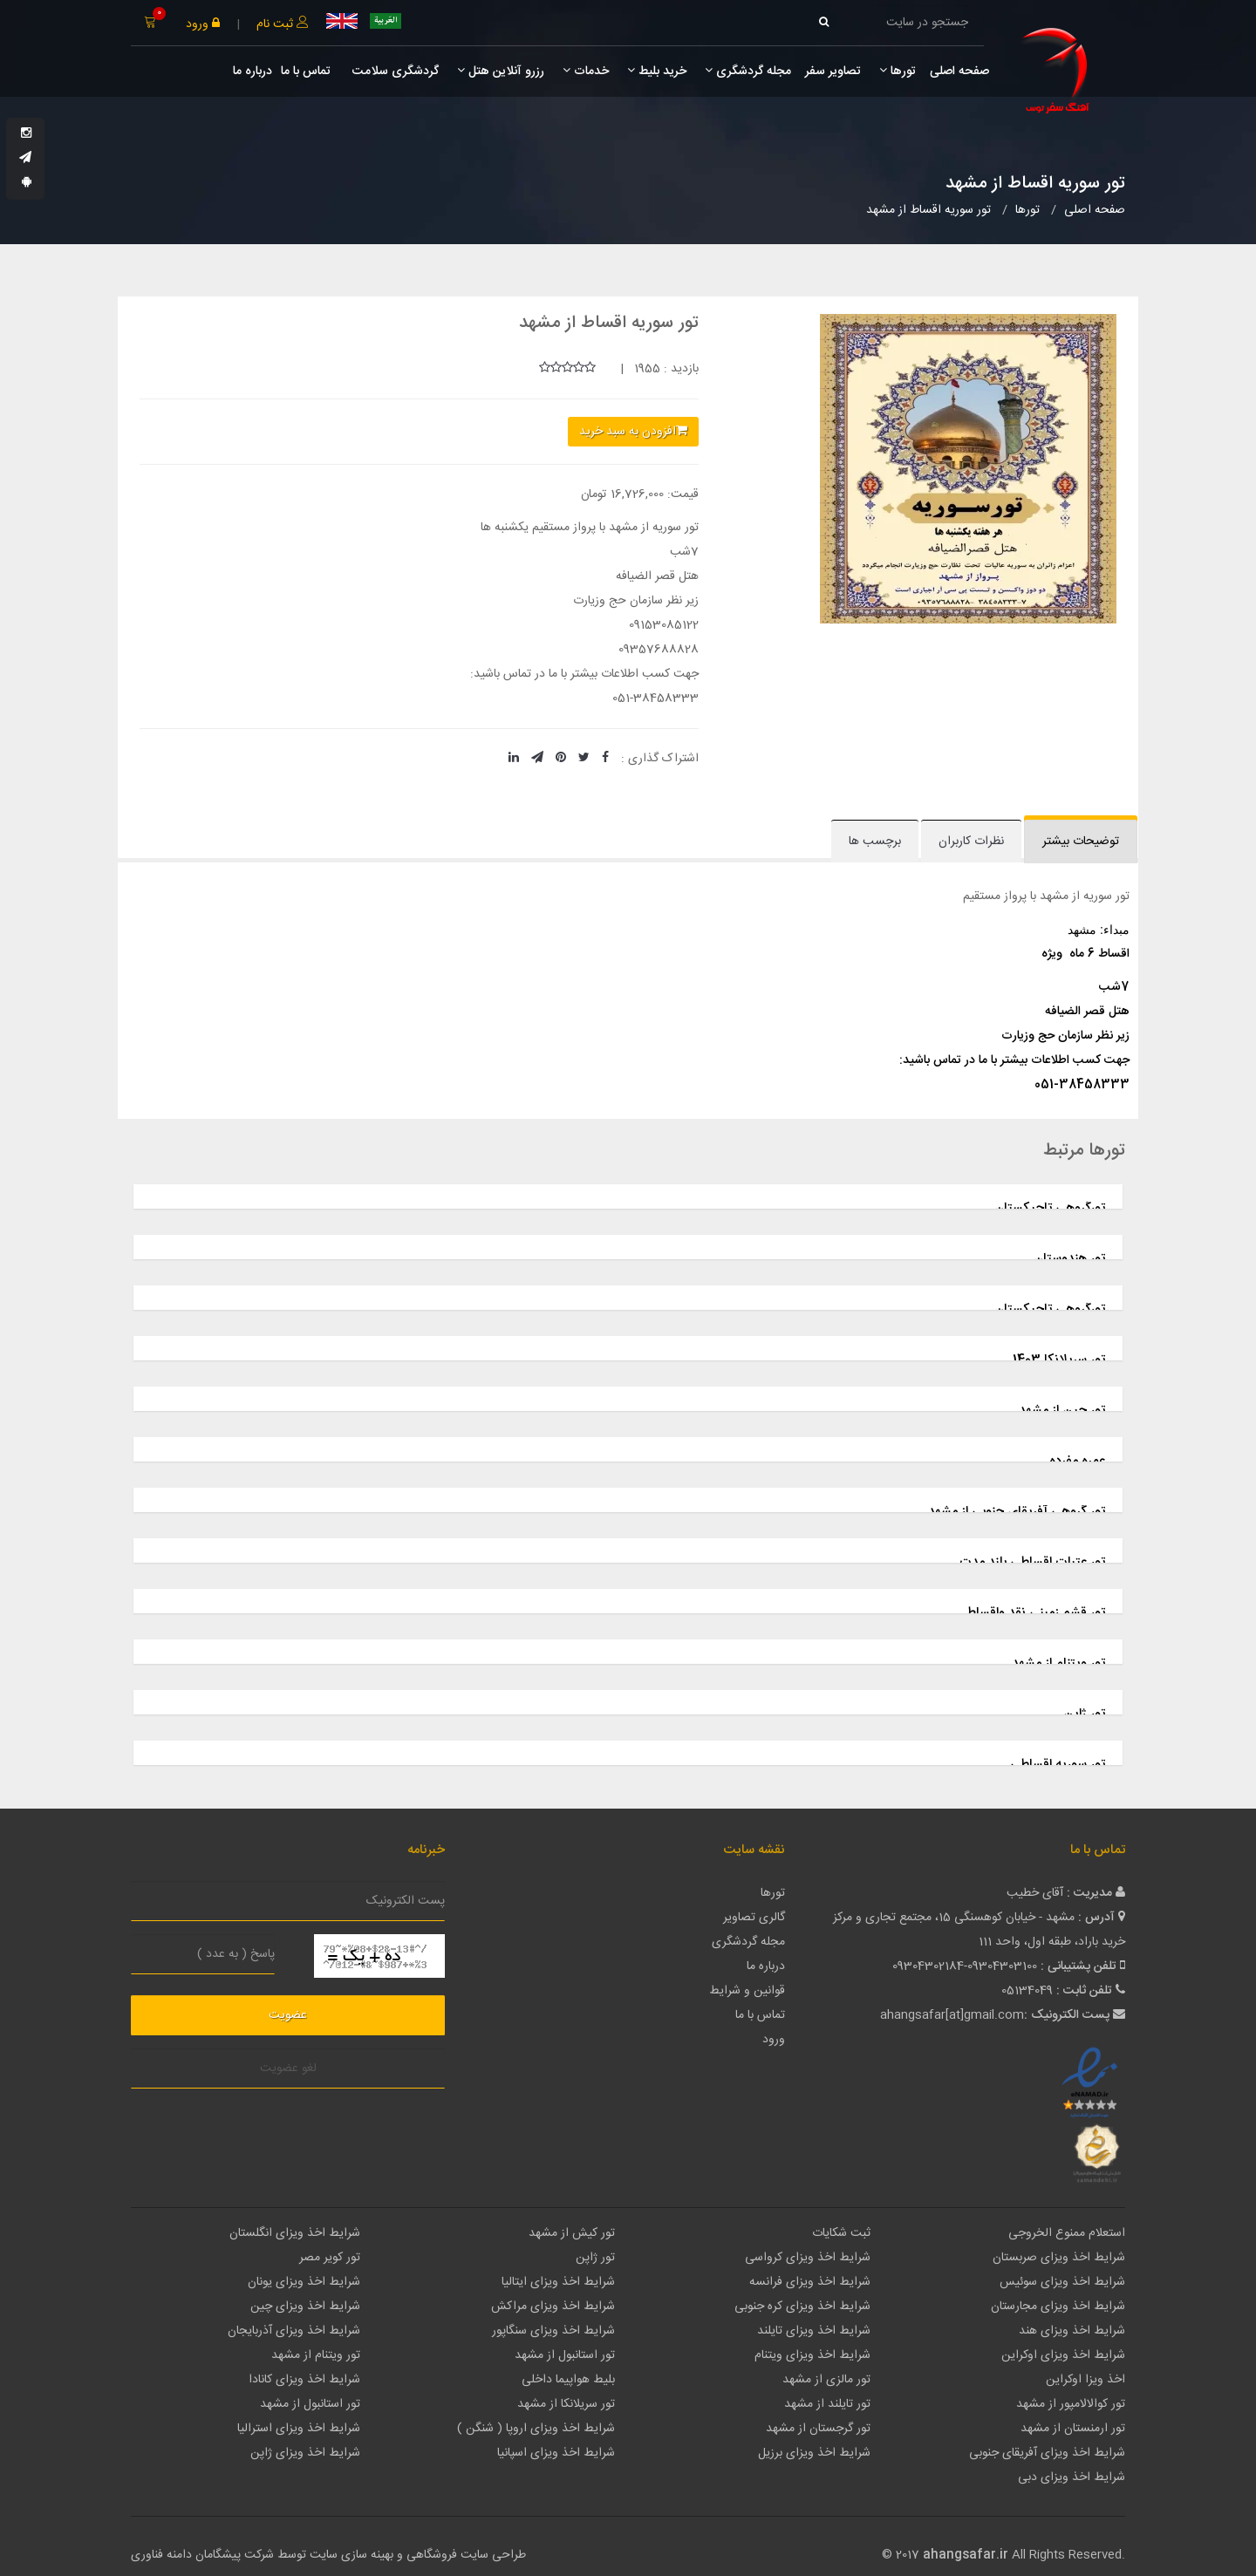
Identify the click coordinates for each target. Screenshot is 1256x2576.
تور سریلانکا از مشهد (566, 2404)
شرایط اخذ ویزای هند (1072, 2330)
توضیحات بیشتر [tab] (1080, 841)
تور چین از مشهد (1062, 1410)
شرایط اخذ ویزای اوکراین (1063, 2355)
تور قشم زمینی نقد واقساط (1035, 1613)
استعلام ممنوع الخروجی (1066, 2233)
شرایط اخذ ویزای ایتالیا (558, 2282)
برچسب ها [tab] (875, 841)
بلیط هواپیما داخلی (568, 2379)
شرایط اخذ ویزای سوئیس (1062, 2282)
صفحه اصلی (959, 71)
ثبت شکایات (841, 2233)
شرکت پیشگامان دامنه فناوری (202, 2555)
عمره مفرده (1077, 1461)
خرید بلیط (656, 71)
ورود (203, 24)
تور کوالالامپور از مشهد (1070, 2404)
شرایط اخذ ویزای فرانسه (809, 2282)
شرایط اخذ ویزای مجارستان (1058, 2306)
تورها (897, 71)
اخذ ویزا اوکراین (1085, 2379)
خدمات (586, 71)
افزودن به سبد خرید (633, 431)
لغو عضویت (288, 2068)
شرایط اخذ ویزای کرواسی (807, 2257)
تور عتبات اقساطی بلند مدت (1032, 1562)
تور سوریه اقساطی (1057, 1764)
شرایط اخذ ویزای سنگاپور (553, 2330)
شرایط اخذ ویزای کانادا (304, 2379)
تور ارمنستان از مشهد (1072, 2428)
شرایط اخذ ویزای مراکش (553, 2306)
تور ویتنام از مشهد (1058, 1663)
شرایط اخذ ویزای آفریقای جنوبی (1047, 2453)
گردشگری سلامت (394, 71)
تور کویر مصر (329, 2257)
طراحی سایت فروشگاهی (464, 2555)
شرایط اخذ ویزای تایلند (813, 2330)
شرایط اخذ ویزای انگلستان (294, 2233)
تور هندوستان (1069, 1259)
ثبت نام (282, 24)
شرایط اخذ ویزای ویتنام (812, 2355)
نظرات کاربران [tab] (971, 841)
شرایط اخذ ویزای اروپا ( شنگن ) (536, 2428)
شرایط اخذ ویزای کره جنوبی (802, 2306)
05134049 (1027, 1990)
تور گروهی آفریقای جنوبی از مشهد (1016, 1512)
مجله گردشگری (748, 71)
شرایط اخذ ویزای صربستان (1059, 2257)
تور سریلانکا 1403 (1059, 1360)
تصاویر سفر (833, 71)
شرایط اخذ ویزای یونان (304, 2282)
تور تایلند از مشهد (827, 2404)
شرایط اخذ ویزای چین (305, 2306)
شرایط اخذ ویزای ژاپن (305, 2453)
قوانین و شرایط (747, 1990)
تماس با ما (306, 71)
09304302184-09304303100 (964, 1966)
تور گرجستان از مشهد (818, 2428)
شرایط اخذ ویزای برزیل (814, 2453)
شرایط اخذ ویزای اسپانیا (556, 2453)
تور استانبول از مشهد (565, 2355)
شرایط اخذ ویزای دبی (1071, 2477)
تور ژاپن (1084, 1714)
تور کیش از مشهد (572, 2233)
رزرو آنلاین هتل (500, 71)
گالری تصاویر (754, 1917)
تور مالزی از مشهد (826, 2379)
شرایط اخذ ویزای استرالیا (298, 2428)
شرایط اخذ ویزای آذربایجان (294, 2330)
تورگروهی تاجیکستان (1049, 1208)
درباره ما (252, 71)
